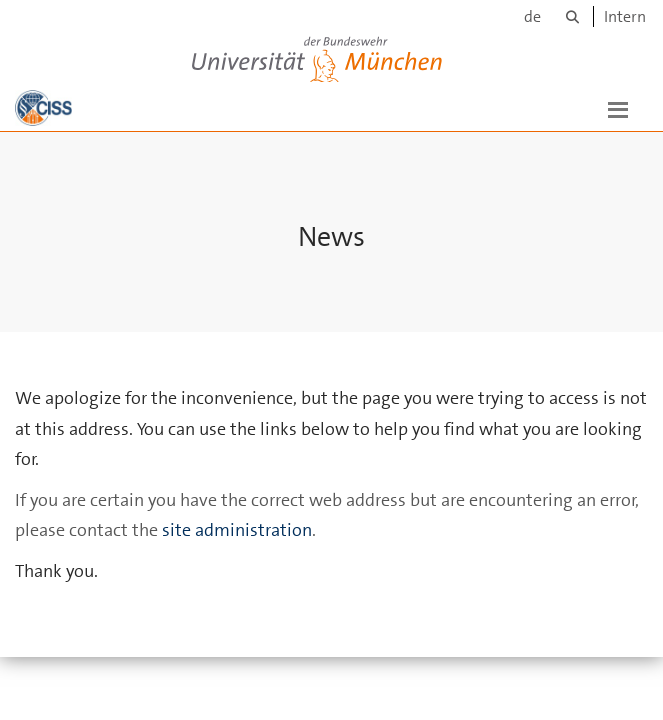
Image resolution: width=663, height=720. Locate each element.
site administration (237, 530)
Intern (625, 16)
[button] (618, 108)
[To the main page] (43, 108)
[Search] (572, 16)
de (532, 16)
